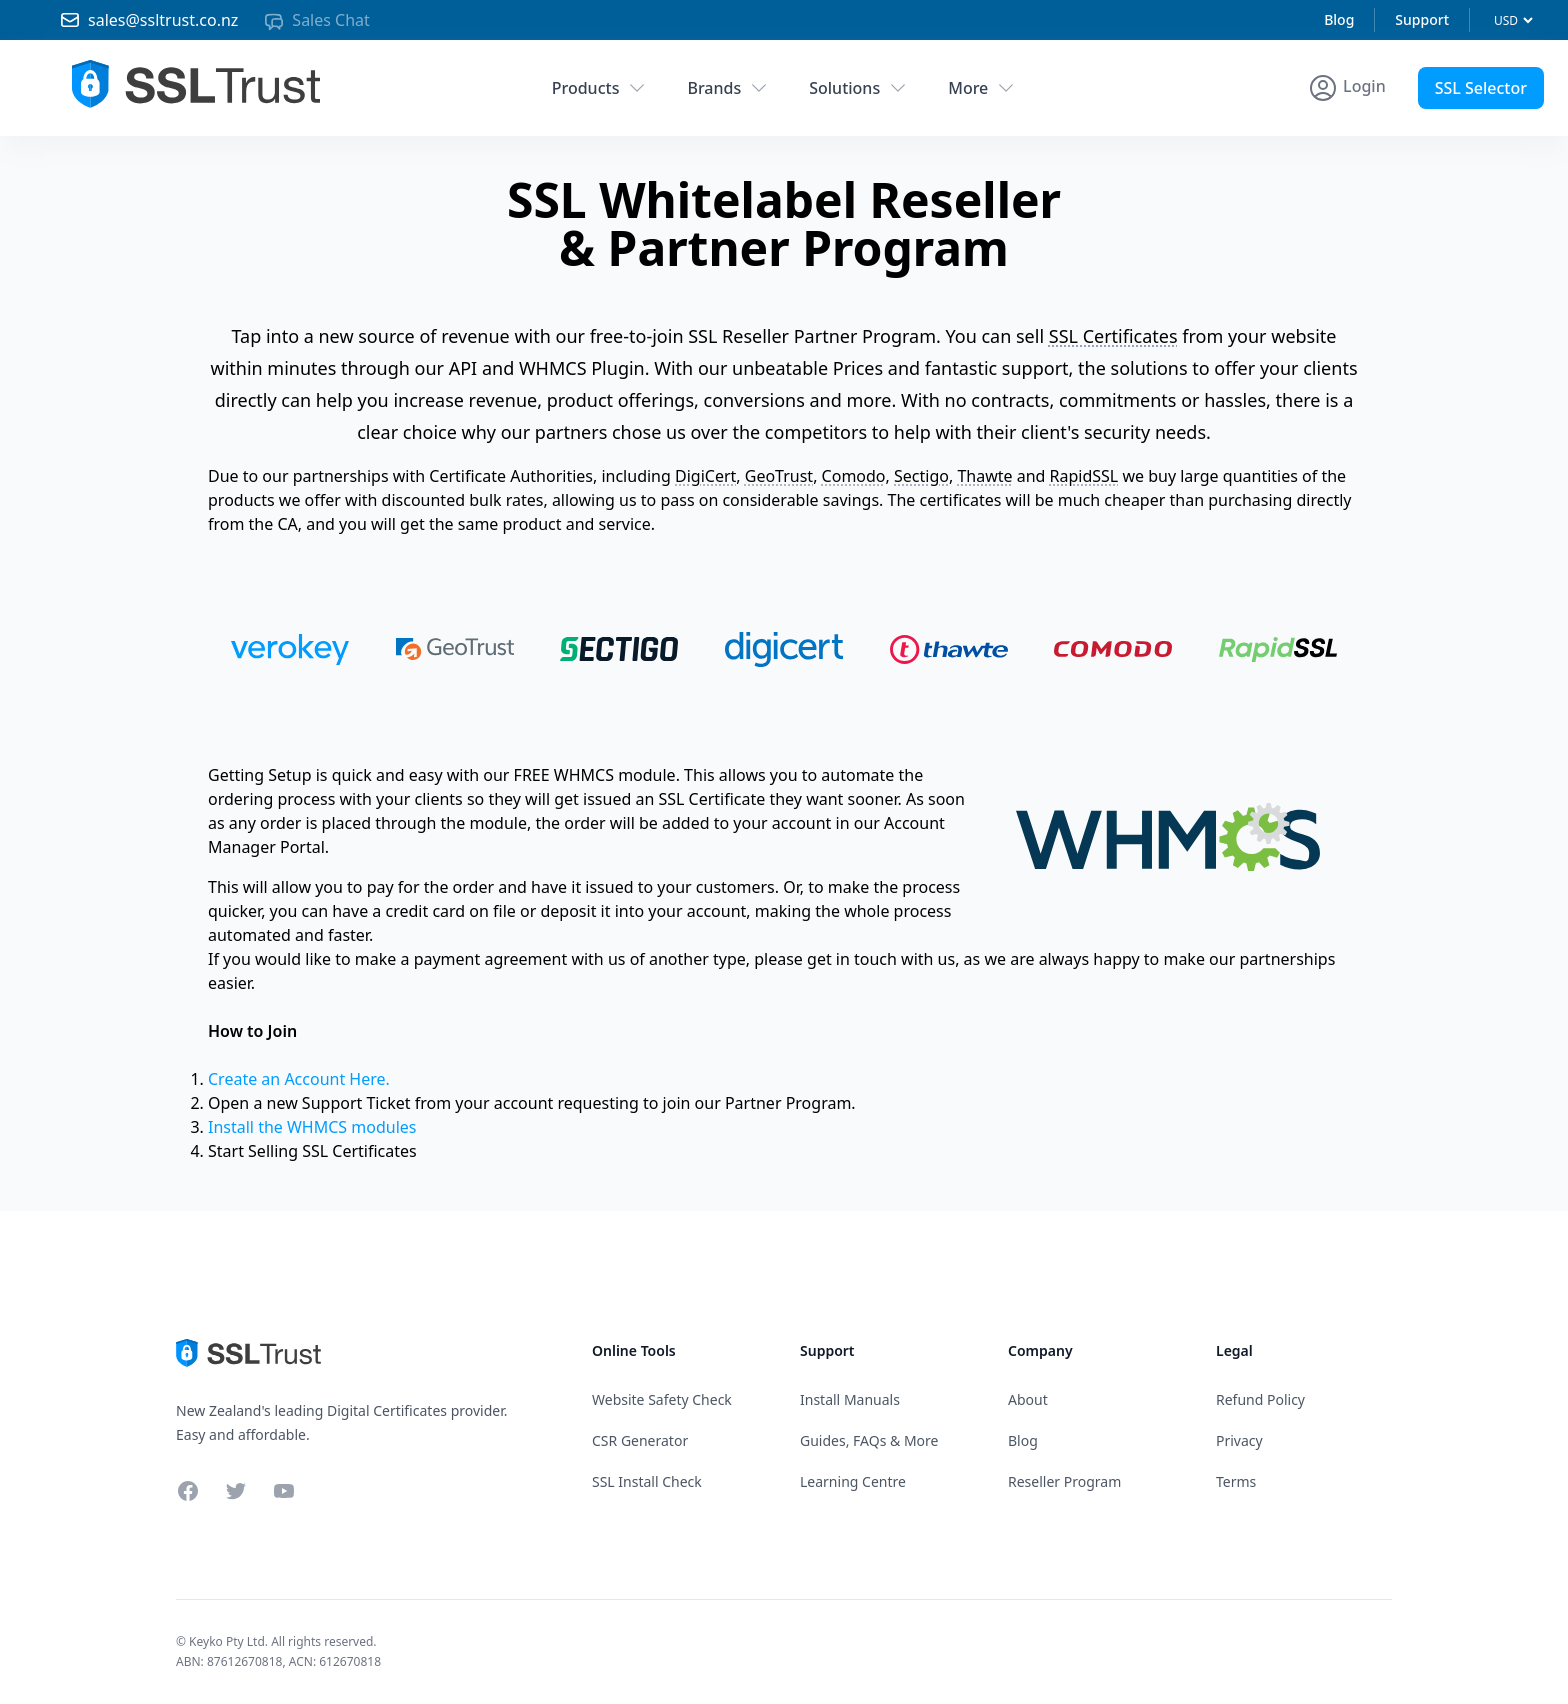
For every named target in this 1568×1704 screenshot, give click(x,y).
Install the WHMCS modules (312, 1127)
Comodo (854, 476)
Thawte (984, 476)
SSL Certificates (1113, 336)
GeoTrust (779, 476)
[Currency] (1513, 20)
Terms (1236, 1481)
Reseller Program (1064, 1481)
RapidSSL (1084, 476)
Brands (728, 88)
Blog (1339, 19)
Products (600, 88)
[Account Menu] (1346, 88)
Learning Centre (853, 1481)
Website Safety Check (662, 1399)
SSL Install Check (647, 1481)
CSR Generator (640, 1440)
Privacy (1239, 1440)
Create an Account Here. (299, 1079)
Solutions (858, 88)
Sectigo (921, 476)
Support (1422, 19)
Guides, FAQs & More (869, 1440)
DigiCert (705, 476)
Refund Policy (1260, 1399)
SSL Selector (1481, 88)
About (1028, 1399)
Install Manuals (850, 1399)
